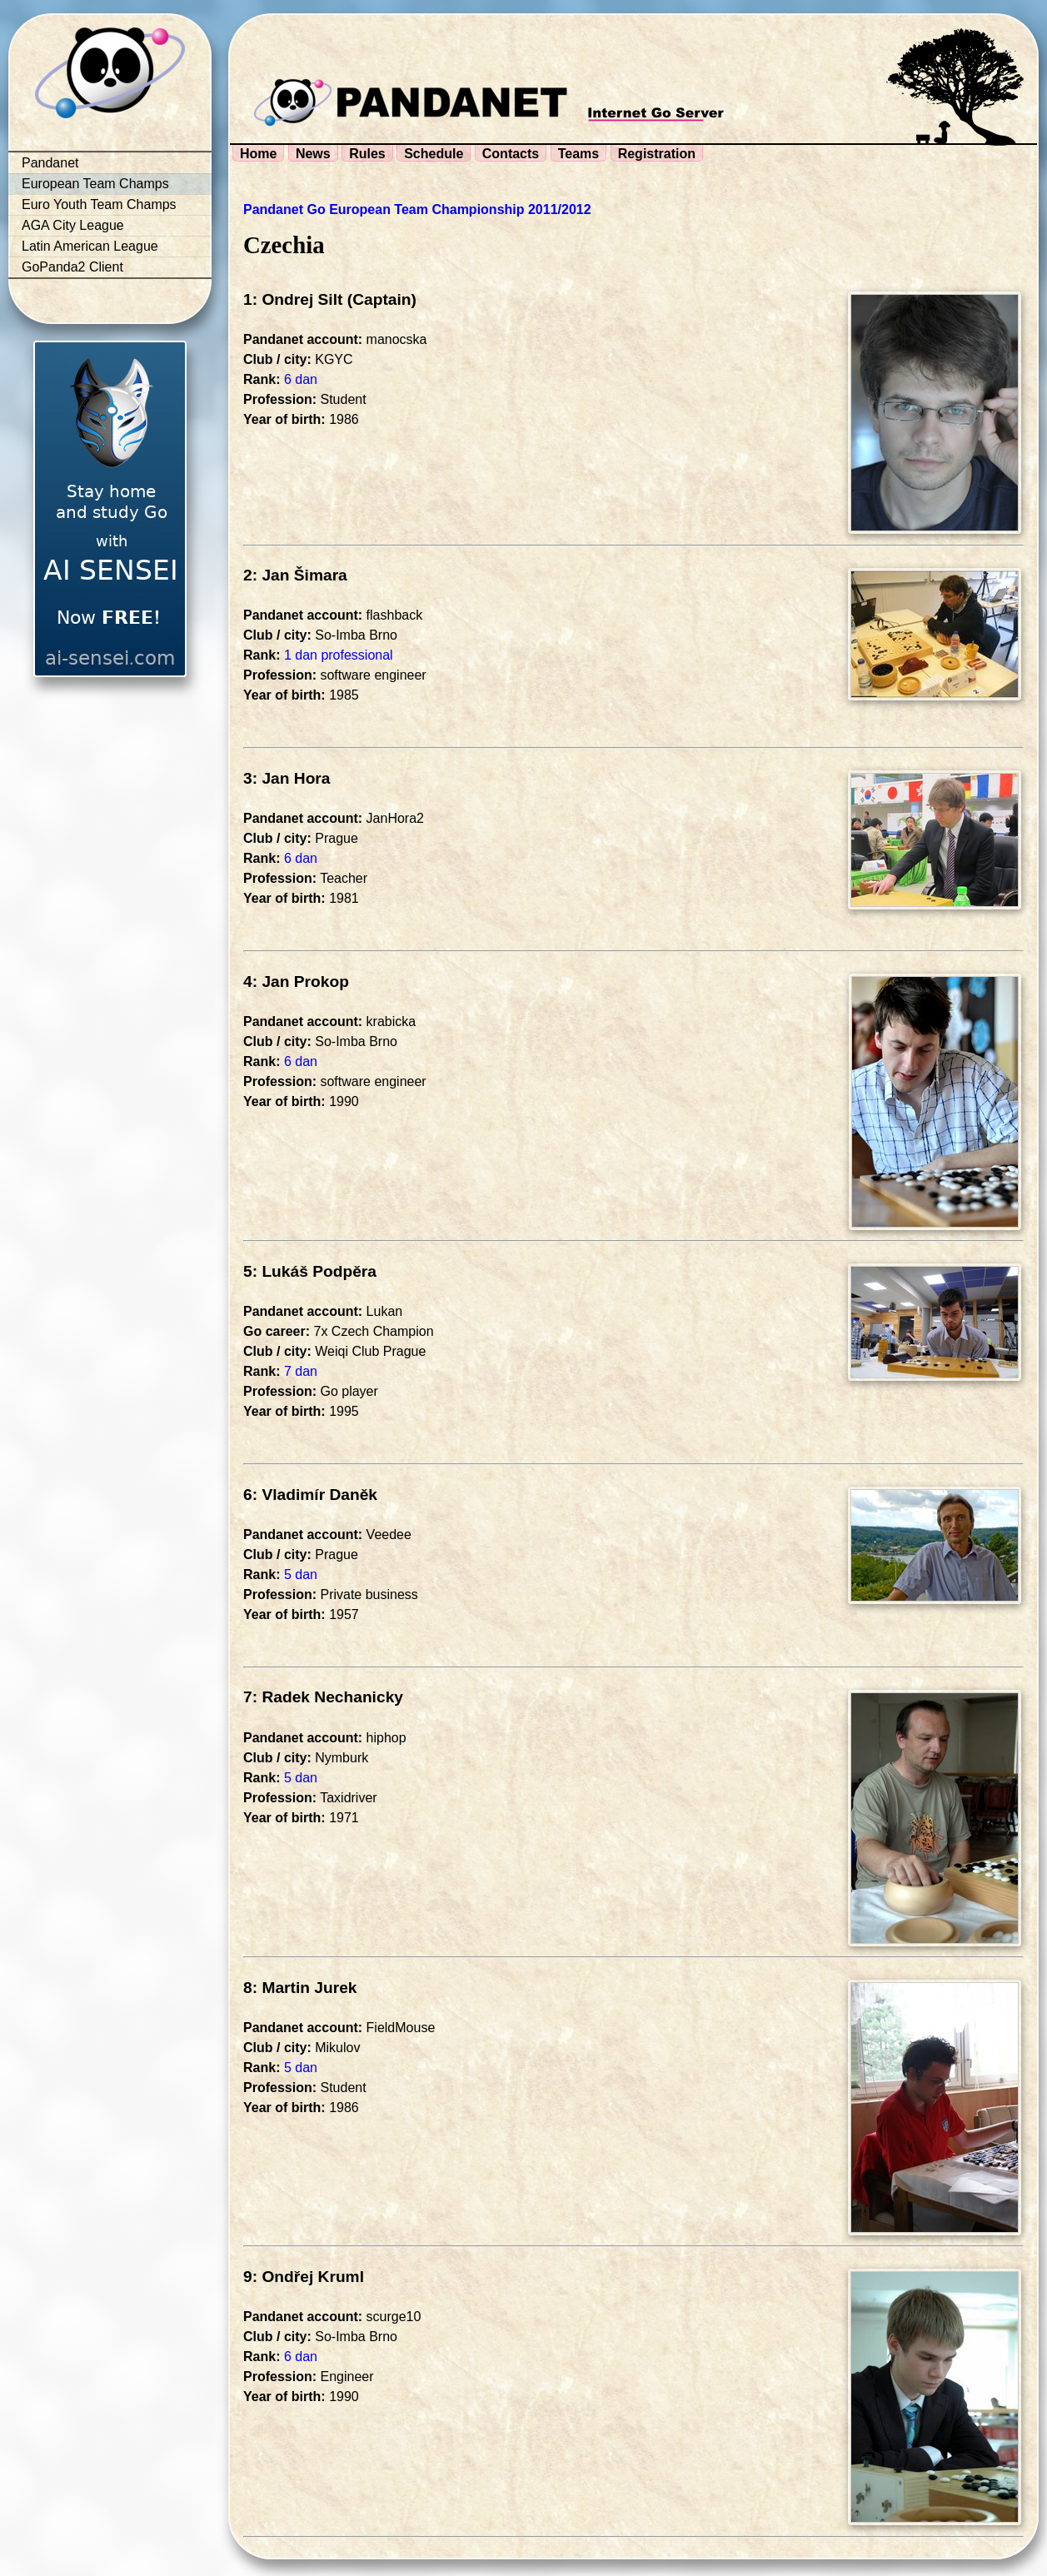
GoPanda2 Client (72, 267)
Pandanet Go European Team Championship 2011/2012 (417, 209)
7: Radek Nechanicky (323, 1697)
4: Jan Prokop (296, 981)
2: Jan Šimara (295, 575)
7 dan (300, 1371)
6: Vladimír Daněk (310, 1494)
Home (258, 154)
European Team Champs (95, 184)
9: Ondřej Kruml (303, 2276)
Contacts (510, 154)
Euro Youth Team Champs (99, 204)
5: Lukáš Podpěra (309, 1271)
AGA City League (73, 225)
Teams (579, 154)
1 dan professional (338, 655)
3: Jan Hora (287, 778)
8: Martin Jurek (300, 1987)
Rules (367, 154)
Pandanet (50, 163)
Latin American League (90, 246)
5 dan (300, 1574)
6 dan (300, 379)
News (313, 154)
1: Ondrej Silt (292, 299)
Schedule (433, 154)
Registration (657, 154)
